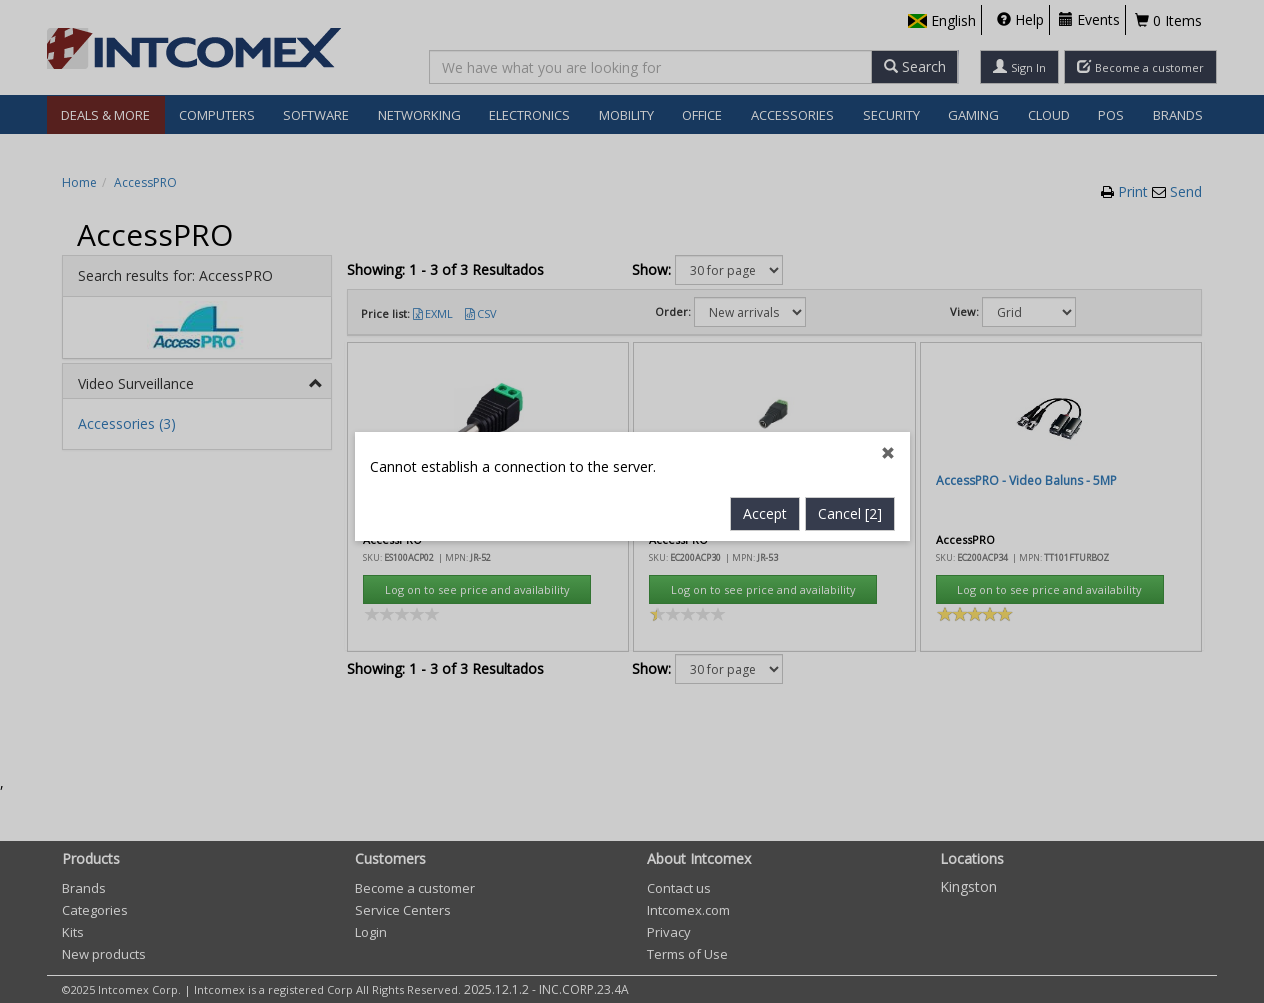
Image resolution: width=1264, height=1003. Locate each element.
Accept (765, 453)
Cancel (850, 453)
